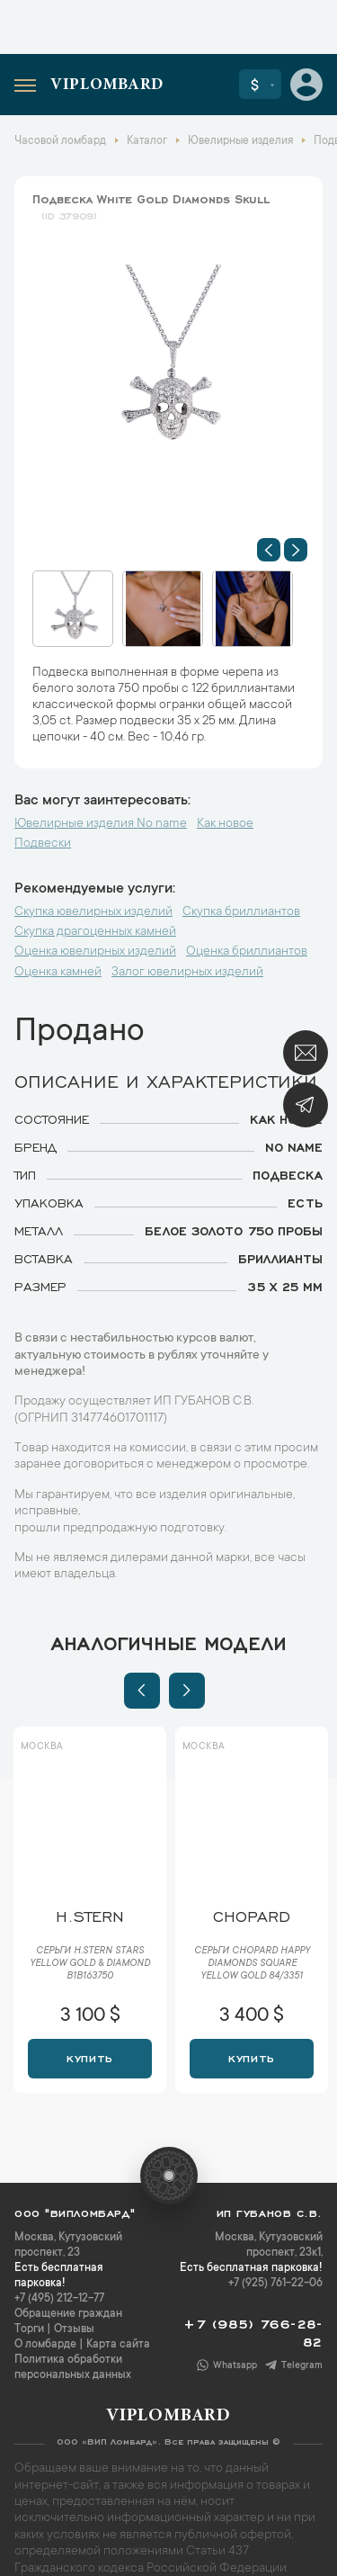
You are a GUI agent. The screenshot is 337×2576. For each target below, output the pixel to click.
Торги (29, 2329)
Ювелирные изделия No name (100, 824)
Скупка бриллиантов (241, 912)
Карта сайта (118, 2344)
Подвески (42, 844)
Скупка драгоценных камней (95, 932)
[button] (268, 549)
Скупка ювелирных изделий (93, 912)
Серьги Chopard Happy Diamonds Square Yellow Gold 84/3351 (252, 1964)
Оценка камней (58, 972)
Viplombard (107, 85)
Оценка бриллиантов (246, 952)
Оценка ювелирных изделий (95, 952)
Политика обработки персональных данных (72, 2368)
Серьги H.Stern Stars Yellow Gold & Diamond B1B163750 (90, 1964)
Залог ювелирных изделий (187, 972)
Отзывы (74, 2329)
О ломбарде (45, 2344)
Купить (89, 2057)
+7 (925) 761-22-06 (275, 2283)
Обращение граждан (68, 2314)
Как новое (225, 824)
